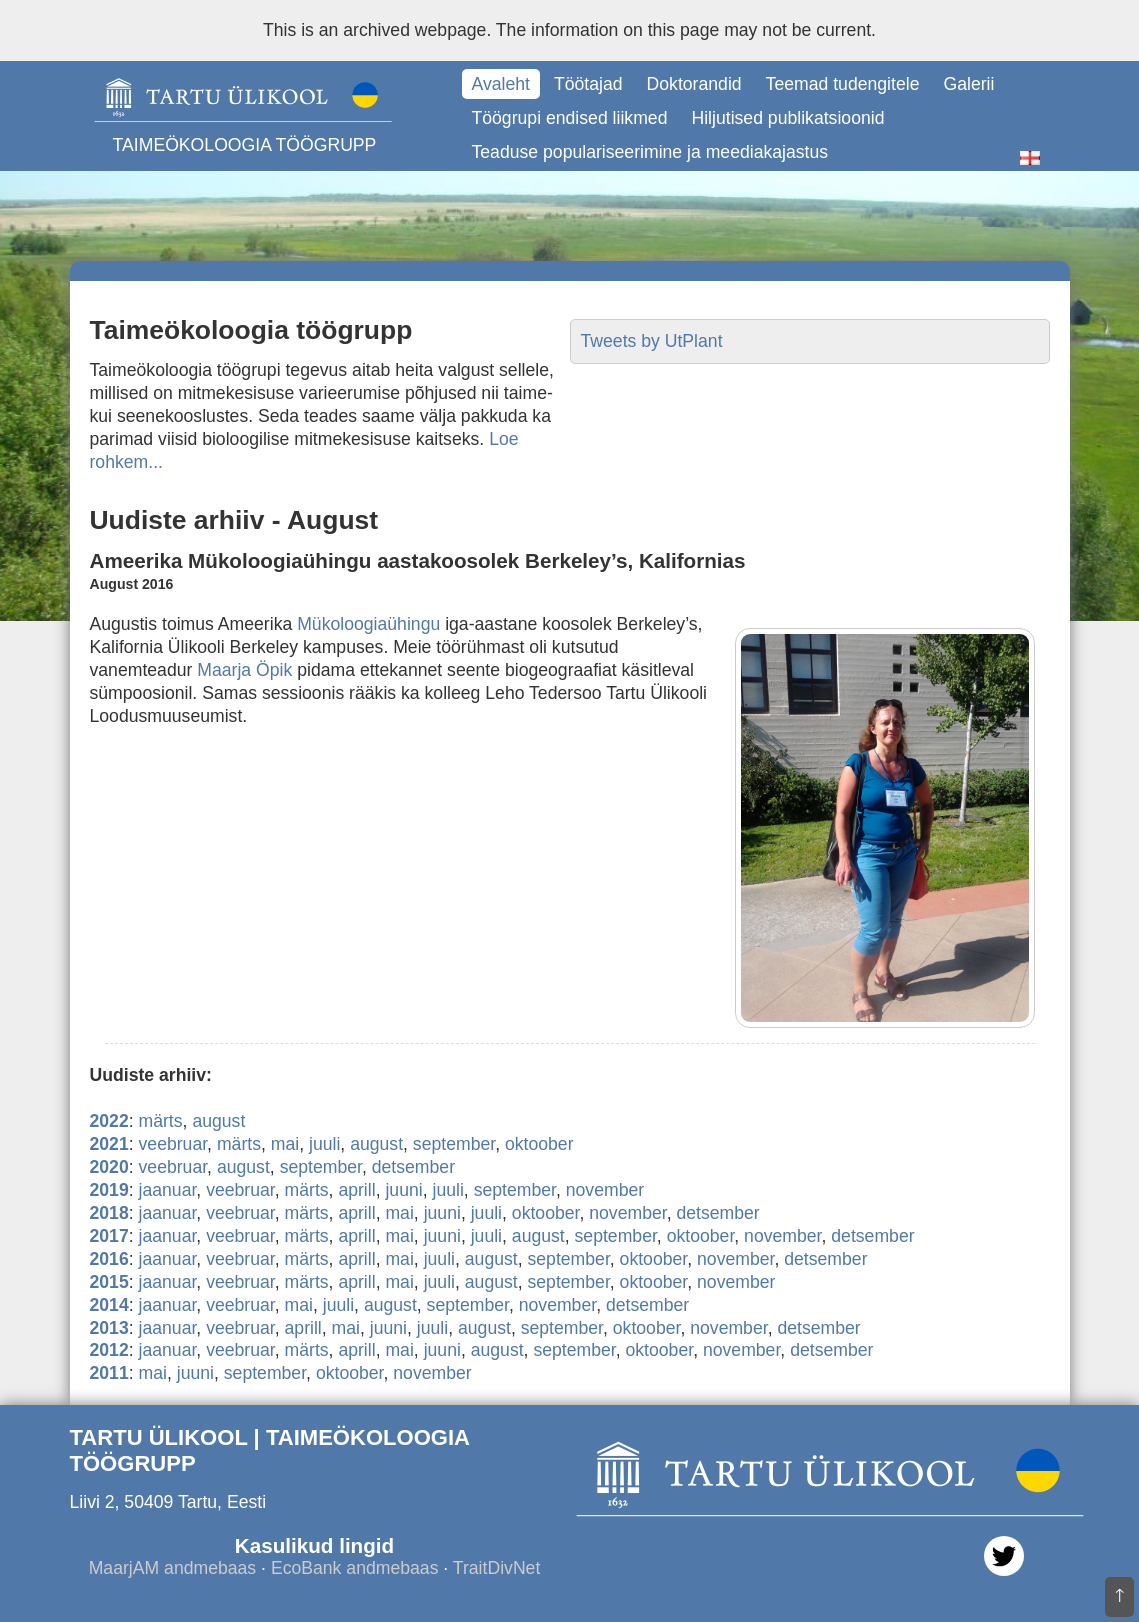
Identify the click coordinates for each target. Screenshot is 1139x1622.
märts (161, 1121)
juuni (403, 1190)
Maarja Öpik (244, 670)
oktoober (539, 1144)
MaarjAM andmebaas (173, 1568)
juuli (324, 1144)
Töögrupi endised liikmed (570, 118)
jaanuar (168, 1190)
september (454, 1144)
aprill (356, 1190)
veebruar (173, 1144)
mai (285, 1144)
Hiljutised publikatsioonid (787, 118)
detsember (413, 1167)
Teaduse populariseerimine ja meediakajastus (650, 152)
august (218, 1121)
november (605, 1190)
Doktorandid (694, 84)
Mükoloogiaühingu (368, 624)
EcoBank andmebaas (355, 1568)
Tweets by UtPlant (652, 341)
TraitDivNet (496, 1568)
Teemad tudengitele (843, 84)
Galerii (968, 84)
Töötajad (588, 84)
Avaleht (501, 84)
